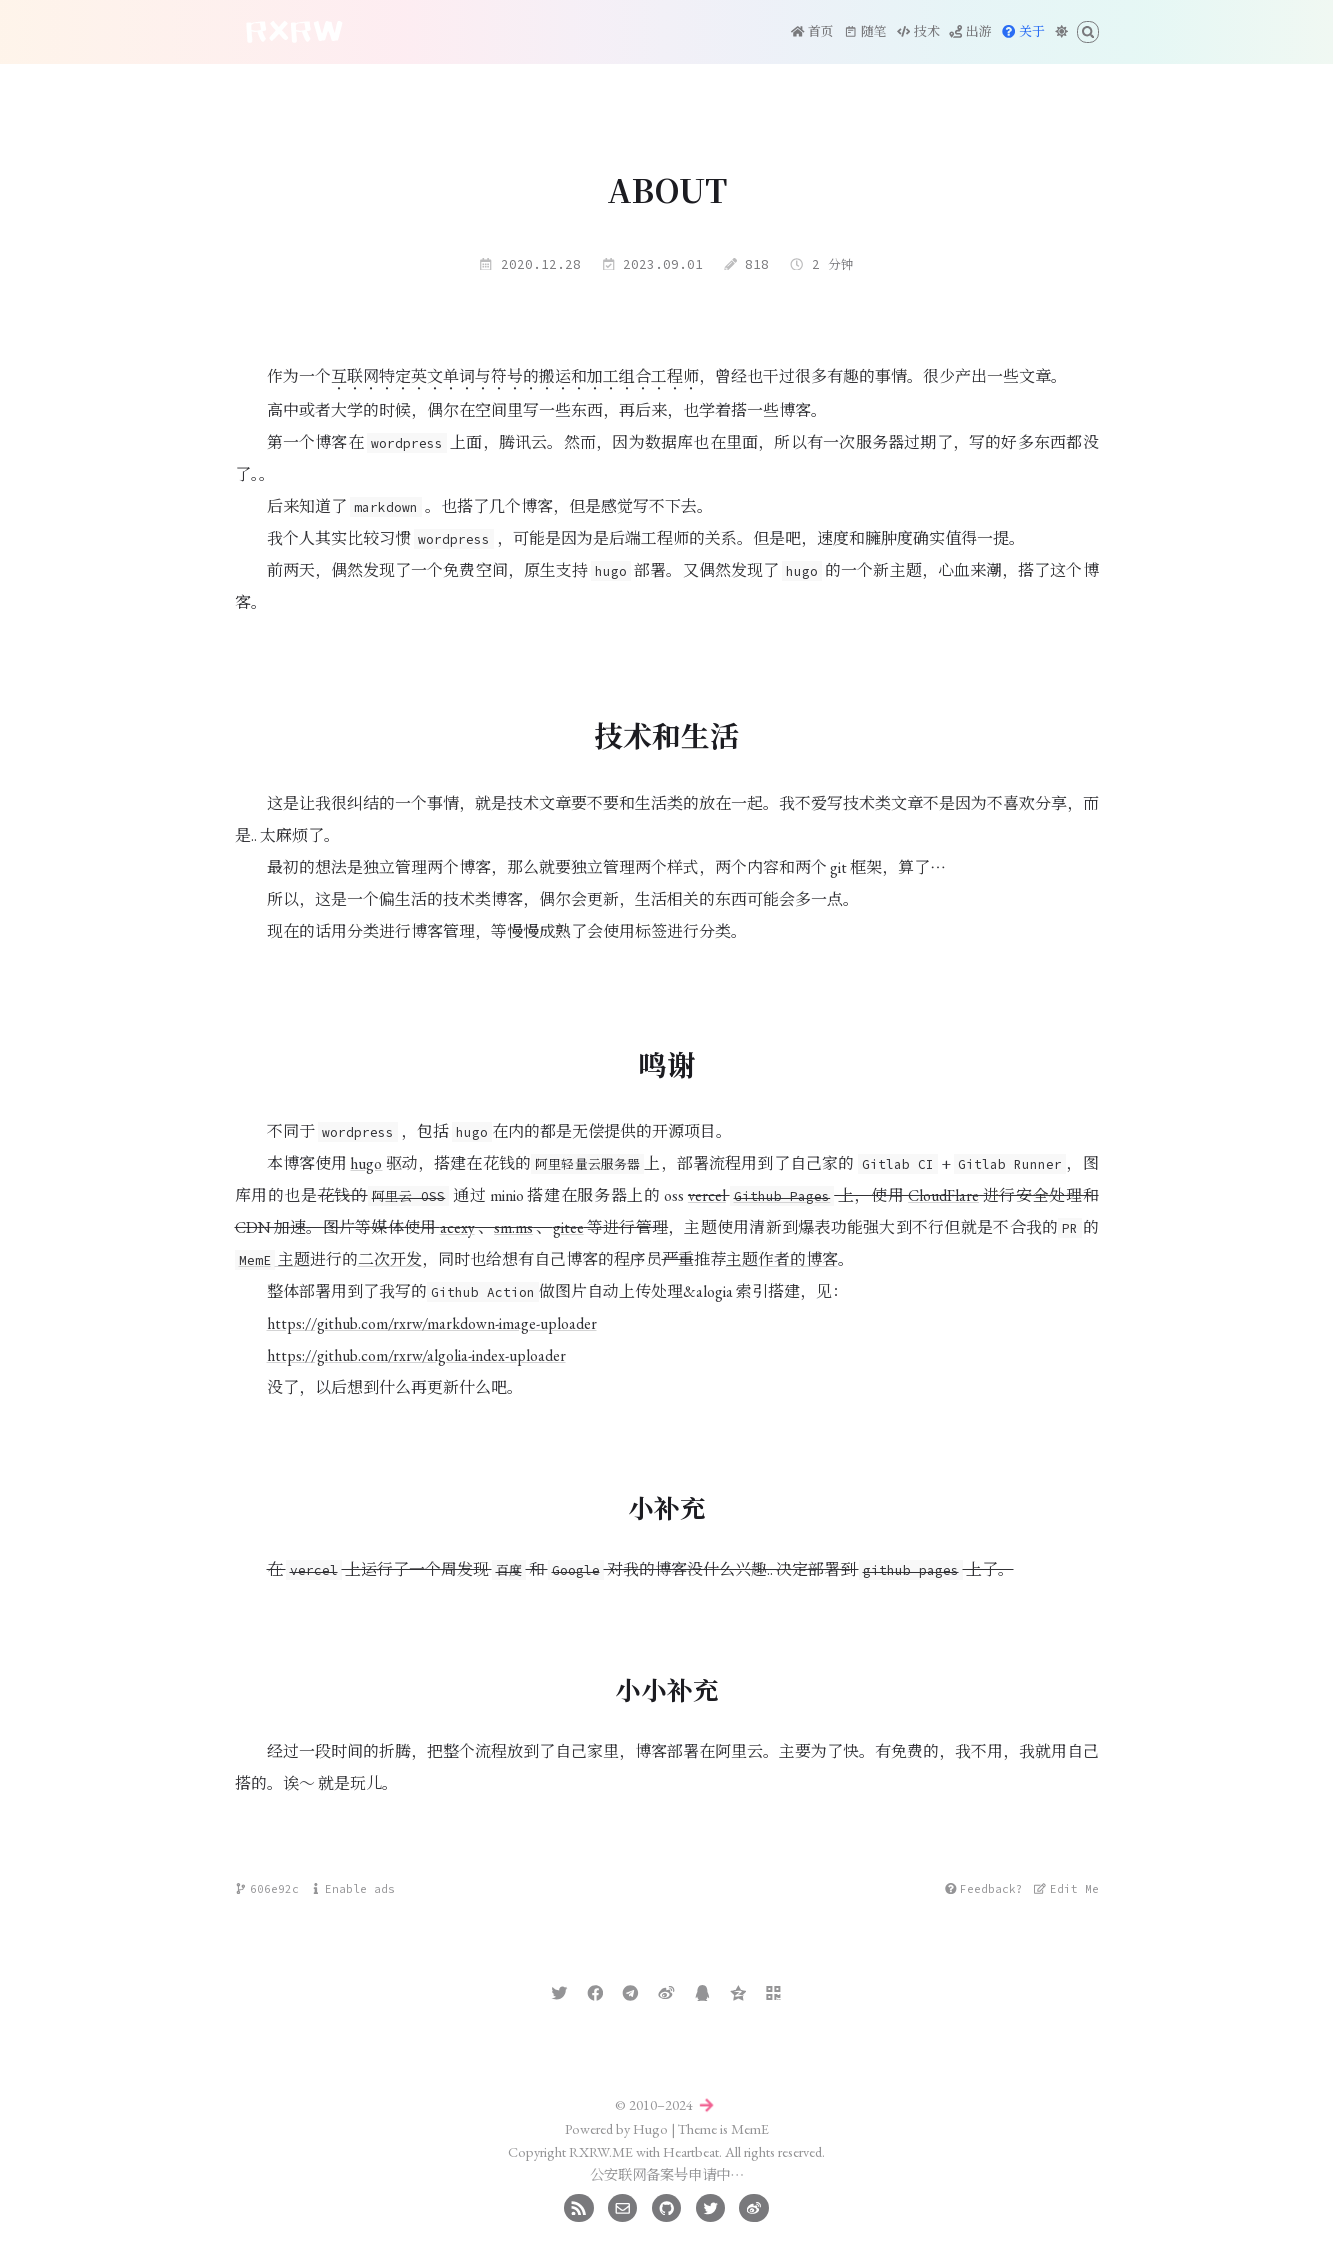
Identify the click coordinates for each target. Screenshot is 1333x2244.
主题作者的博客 (782, 1259)
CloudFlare (943, 1195)
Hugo (650, 2128)
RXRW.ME (601, 2151)
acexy (457, 1227)
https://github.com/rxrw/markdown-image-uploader (432, 1323)
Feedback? (984, 1889)
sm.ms (513, 1227)
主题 (272, 1259)
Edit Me (1066, 1889)
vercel (707, 1195)
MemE (750, 2128)
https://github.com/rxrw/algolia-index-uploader (416, 1355)
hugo (366, 1163)
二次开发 (390, 1259)
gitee (568, 1227)
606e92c (267, 1889)
